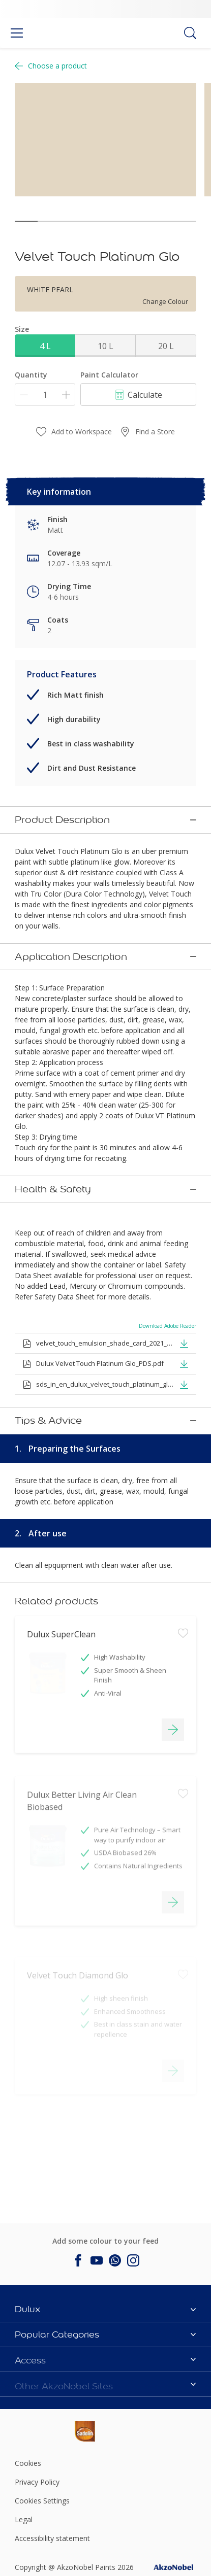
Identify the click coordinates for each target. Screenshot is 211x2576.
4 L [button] (45, 346)
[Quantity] (45, 394)
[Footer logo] (45, 2327)
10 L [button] (105, 346)
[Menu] (17, 33)
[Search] (190, 33)
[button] (184, 1293)
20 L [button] (166, 346)
